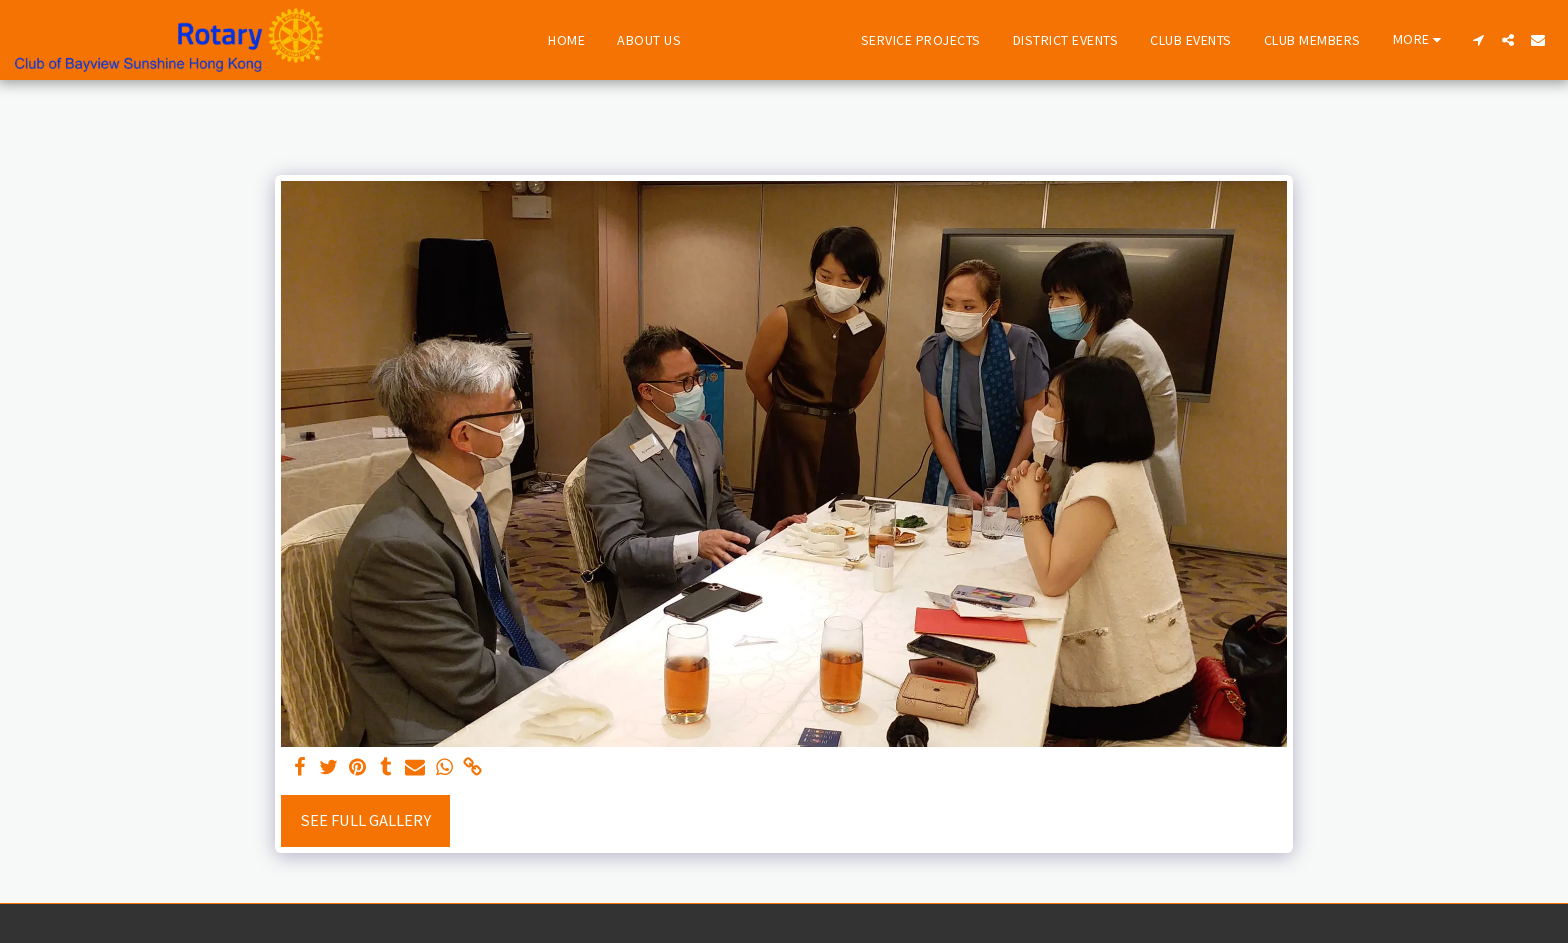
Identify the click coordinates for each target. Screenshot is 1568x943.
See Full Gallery (365, 820)
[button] (1478, 40)
